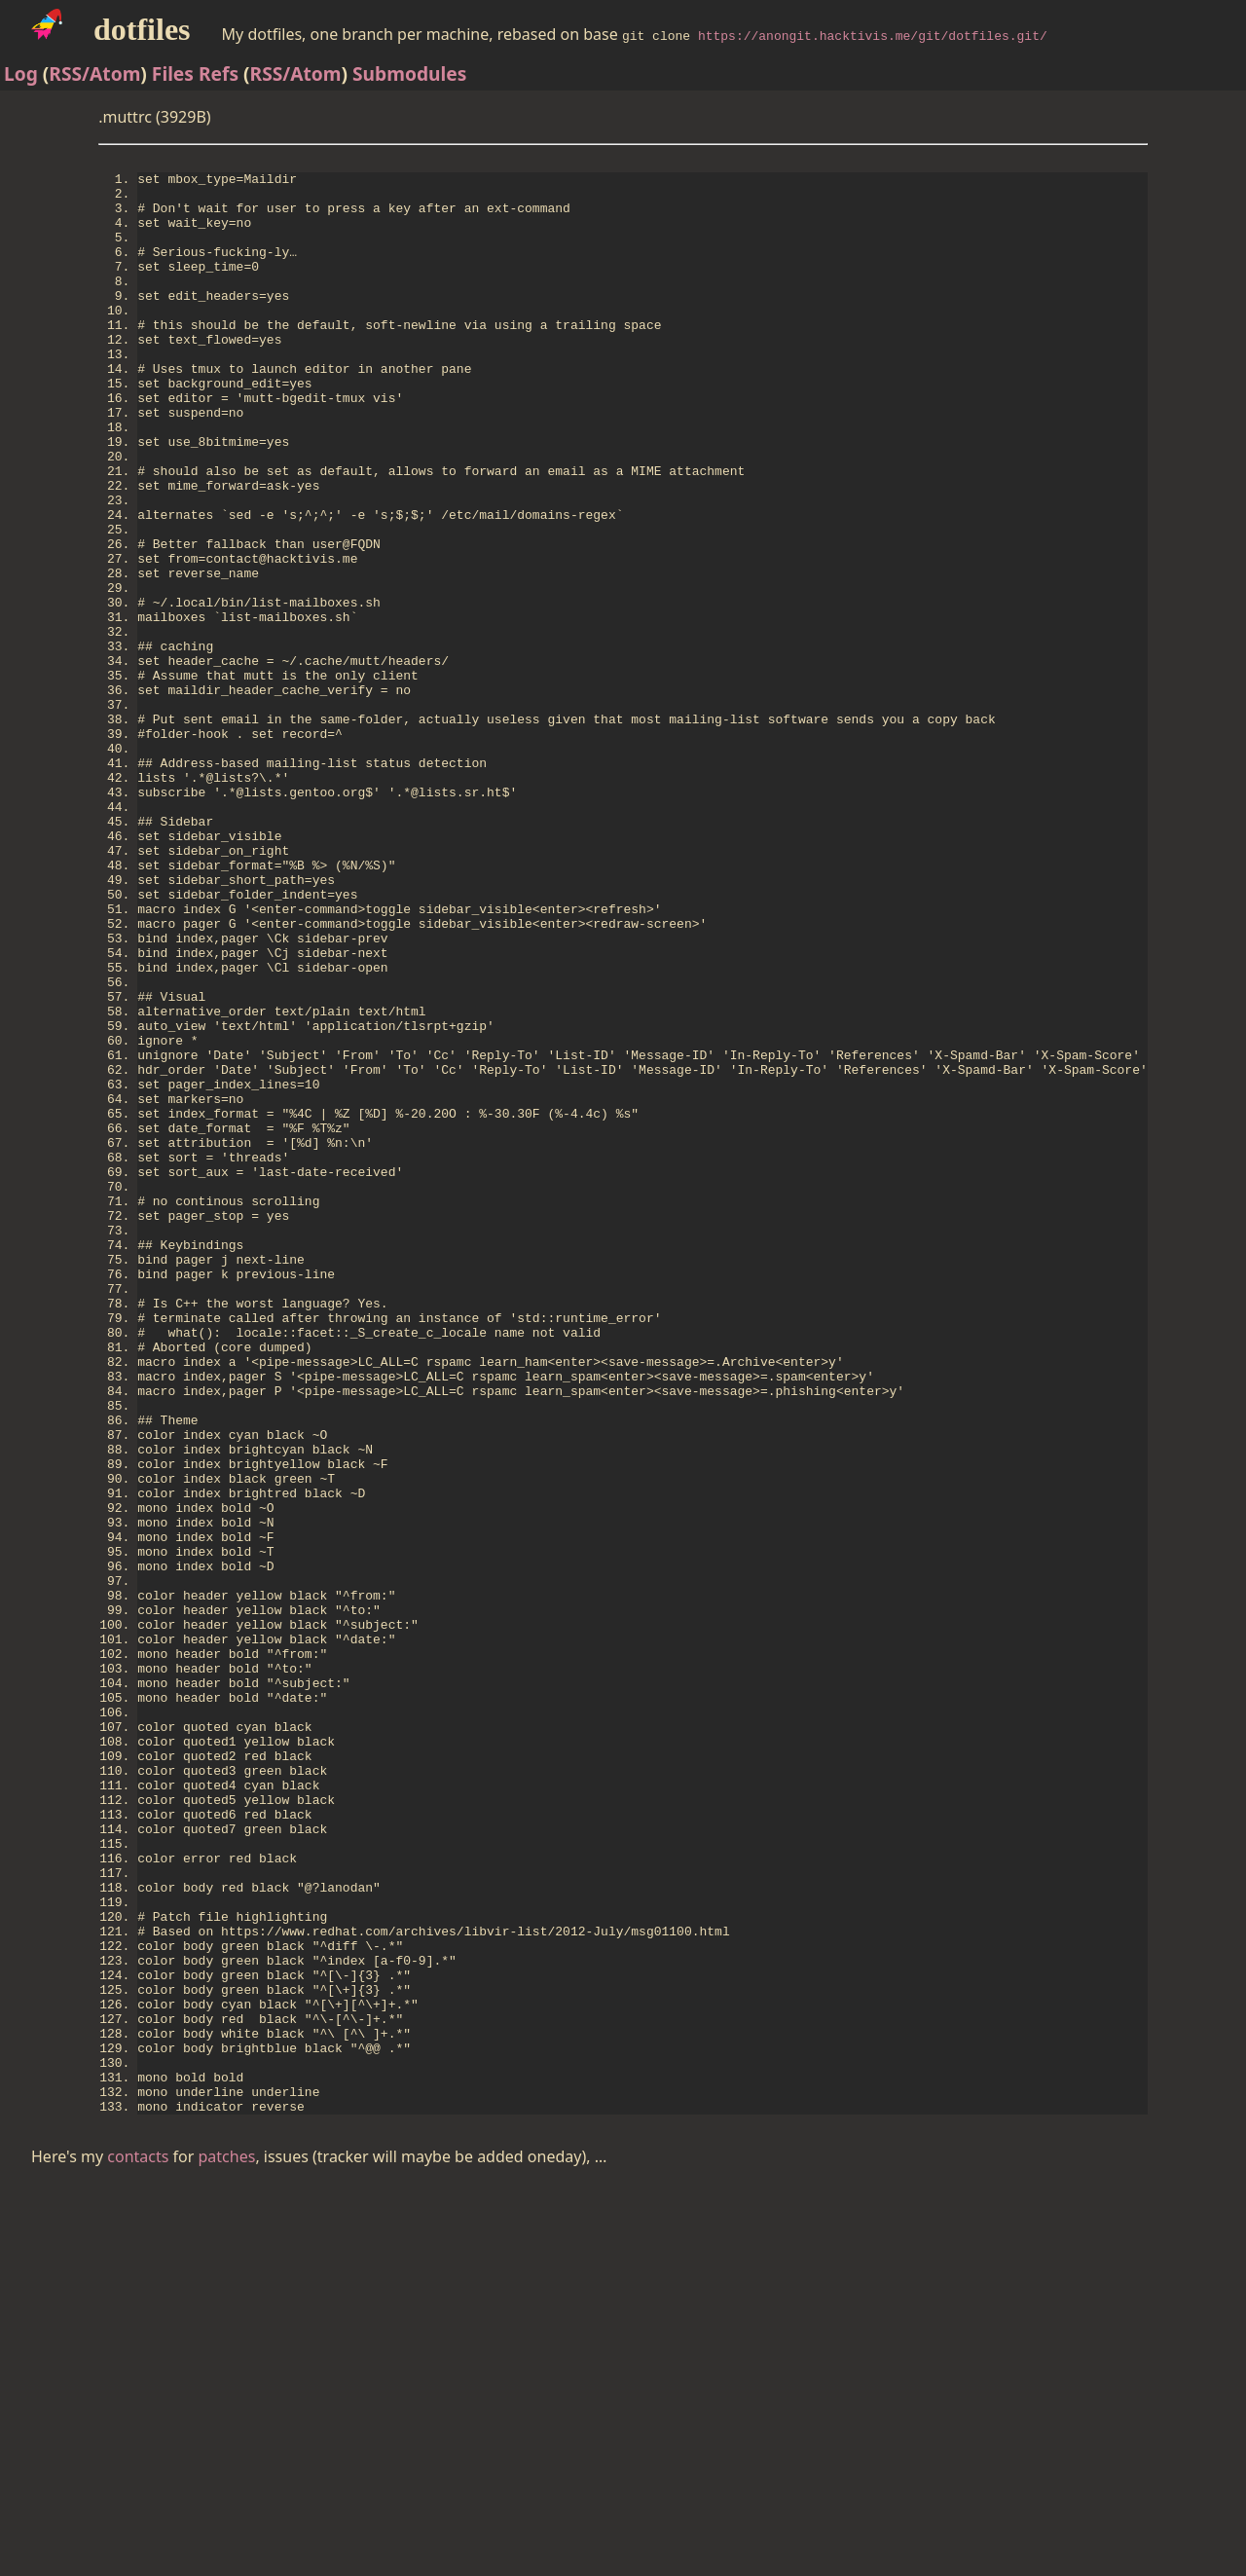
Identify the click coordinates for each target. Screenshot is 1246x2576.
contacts (137, 2547)
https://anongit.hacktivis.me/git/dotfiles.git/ (872, 35)
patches (227, 2547)
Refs (218, 73)
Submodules (409, 73)
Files (173, 73)
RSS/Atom (94, 73)
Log (21, 73)
